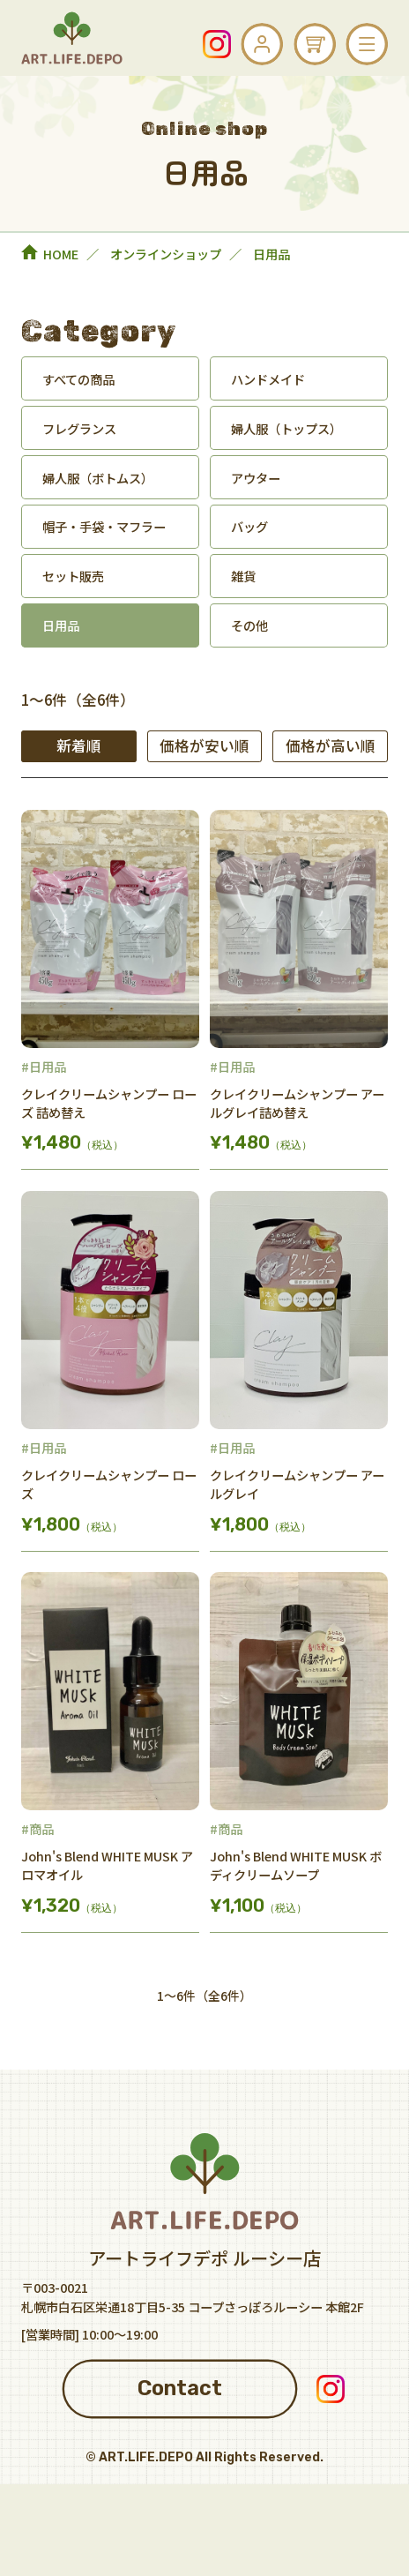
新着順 (78, 745)
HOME (60, 253)
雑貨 (243, 575)
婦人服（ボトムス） (97, 477)
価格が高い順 (331, 745)
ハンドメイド (268, 379)
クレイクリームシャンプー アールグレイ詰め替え (297, 1102)
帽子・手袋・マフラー (104, 526)
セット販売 (73, 575)
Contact (180, 2388)
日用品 (60, 625)
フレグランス (79, 428)
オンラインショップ (165, 253)
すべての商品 (78, 379)
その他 (249, 625)
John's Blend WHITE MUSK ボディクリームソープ (296, 1864)
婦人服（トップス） (286, 428)
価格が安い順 (204, 745)
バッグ (249, 526)
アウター (255, 477)
